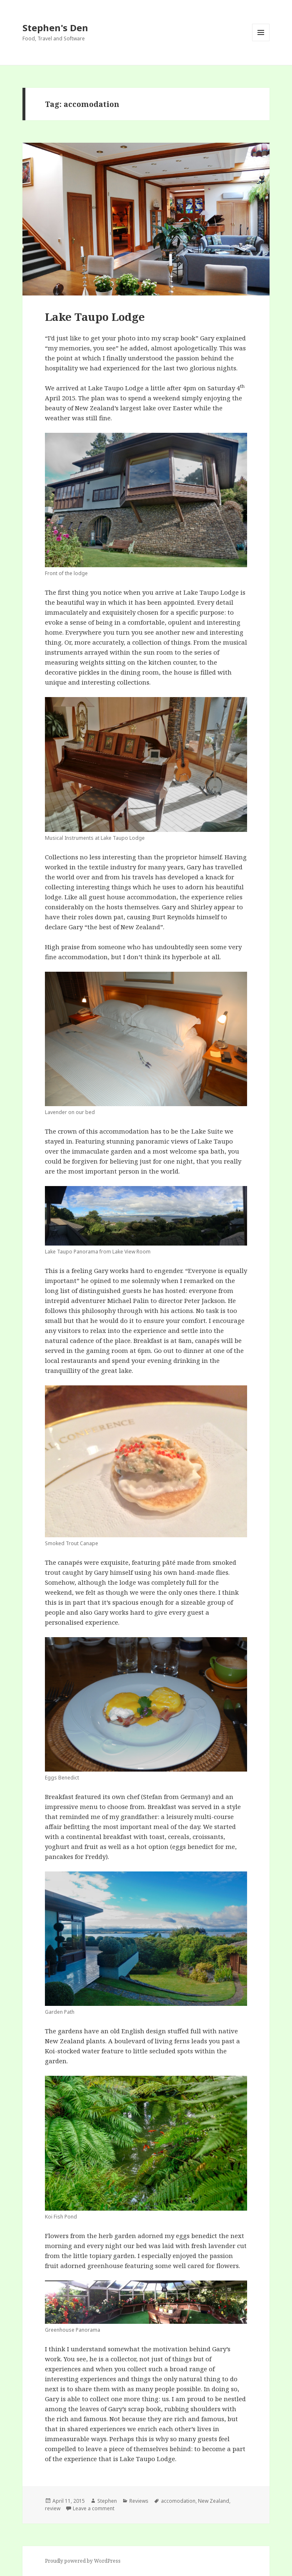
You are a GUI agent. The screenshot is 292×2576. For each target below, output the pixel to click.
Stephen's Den (55, 27)
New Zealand (213, 2500)
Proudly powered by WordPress (83, 2560)
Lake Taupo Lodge (95, 316)
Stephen (107, 2500)
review (52, 2508)
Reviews (138, 2500)
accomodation (178, 2500)
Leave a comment (93, 2508)
